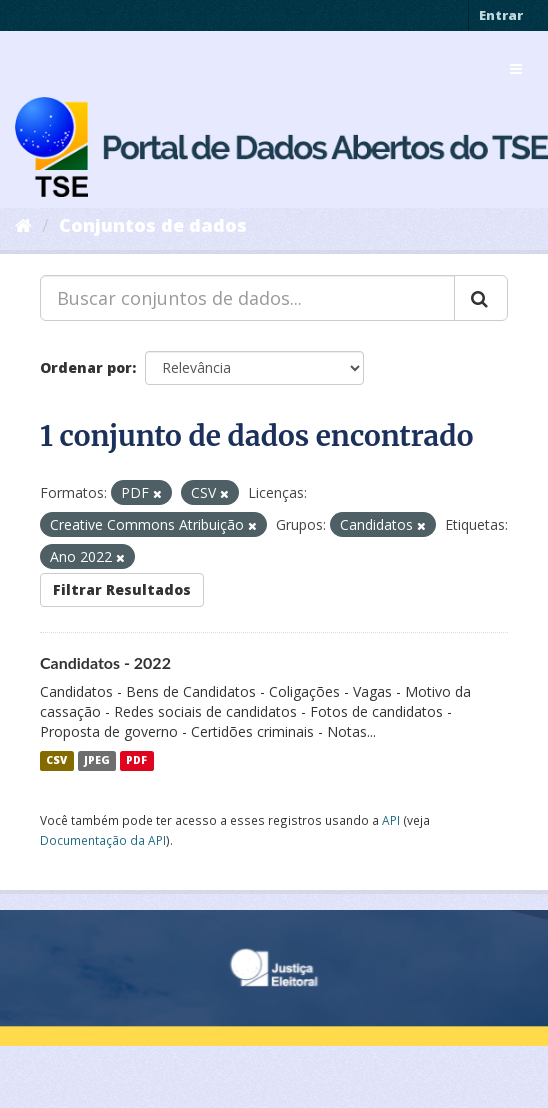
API (391, 820)
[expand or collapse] (516, 69)
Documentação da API (103, 840)
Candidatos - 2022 (105, 662)
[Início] (23, 225)
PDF (136, 761)
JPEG (97, 761)
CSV (56, 761)
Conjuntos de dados (153, 225)
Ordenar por (86, 367)
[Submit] (481, 298)
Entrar (501, 15)
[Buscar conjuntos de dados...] (247, 298)
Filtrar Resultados (122, 589)
